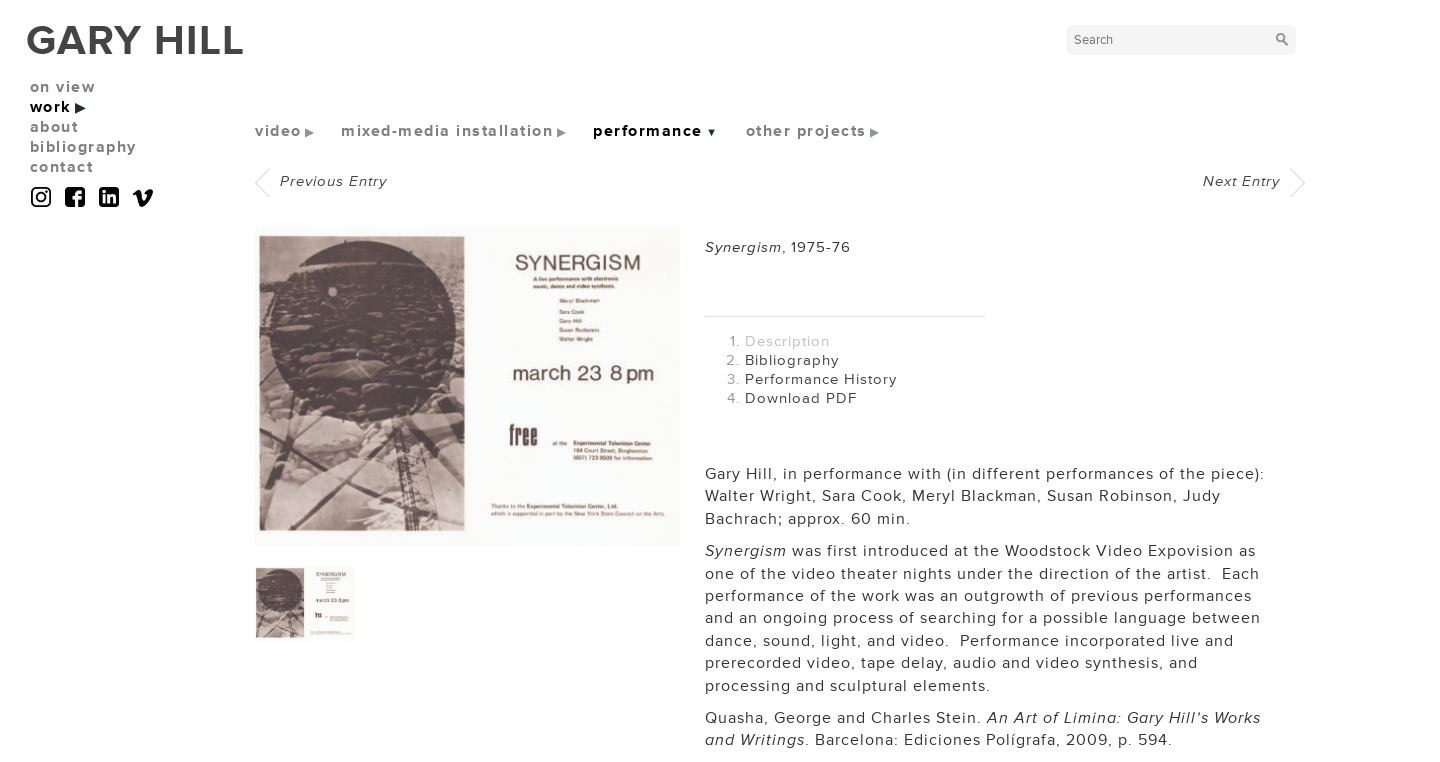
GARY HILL (135, 41)
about (54, 127)
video (278, 131)
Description (787, 341)
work (51, 107)
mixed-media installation (447, 131)
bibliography (83, 147)
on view (63, 87)
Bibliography (792, 360)
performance (648, 131)
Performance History (821, 379)
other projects (806, 131)
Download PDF (801, 398)
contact (62, 167)
